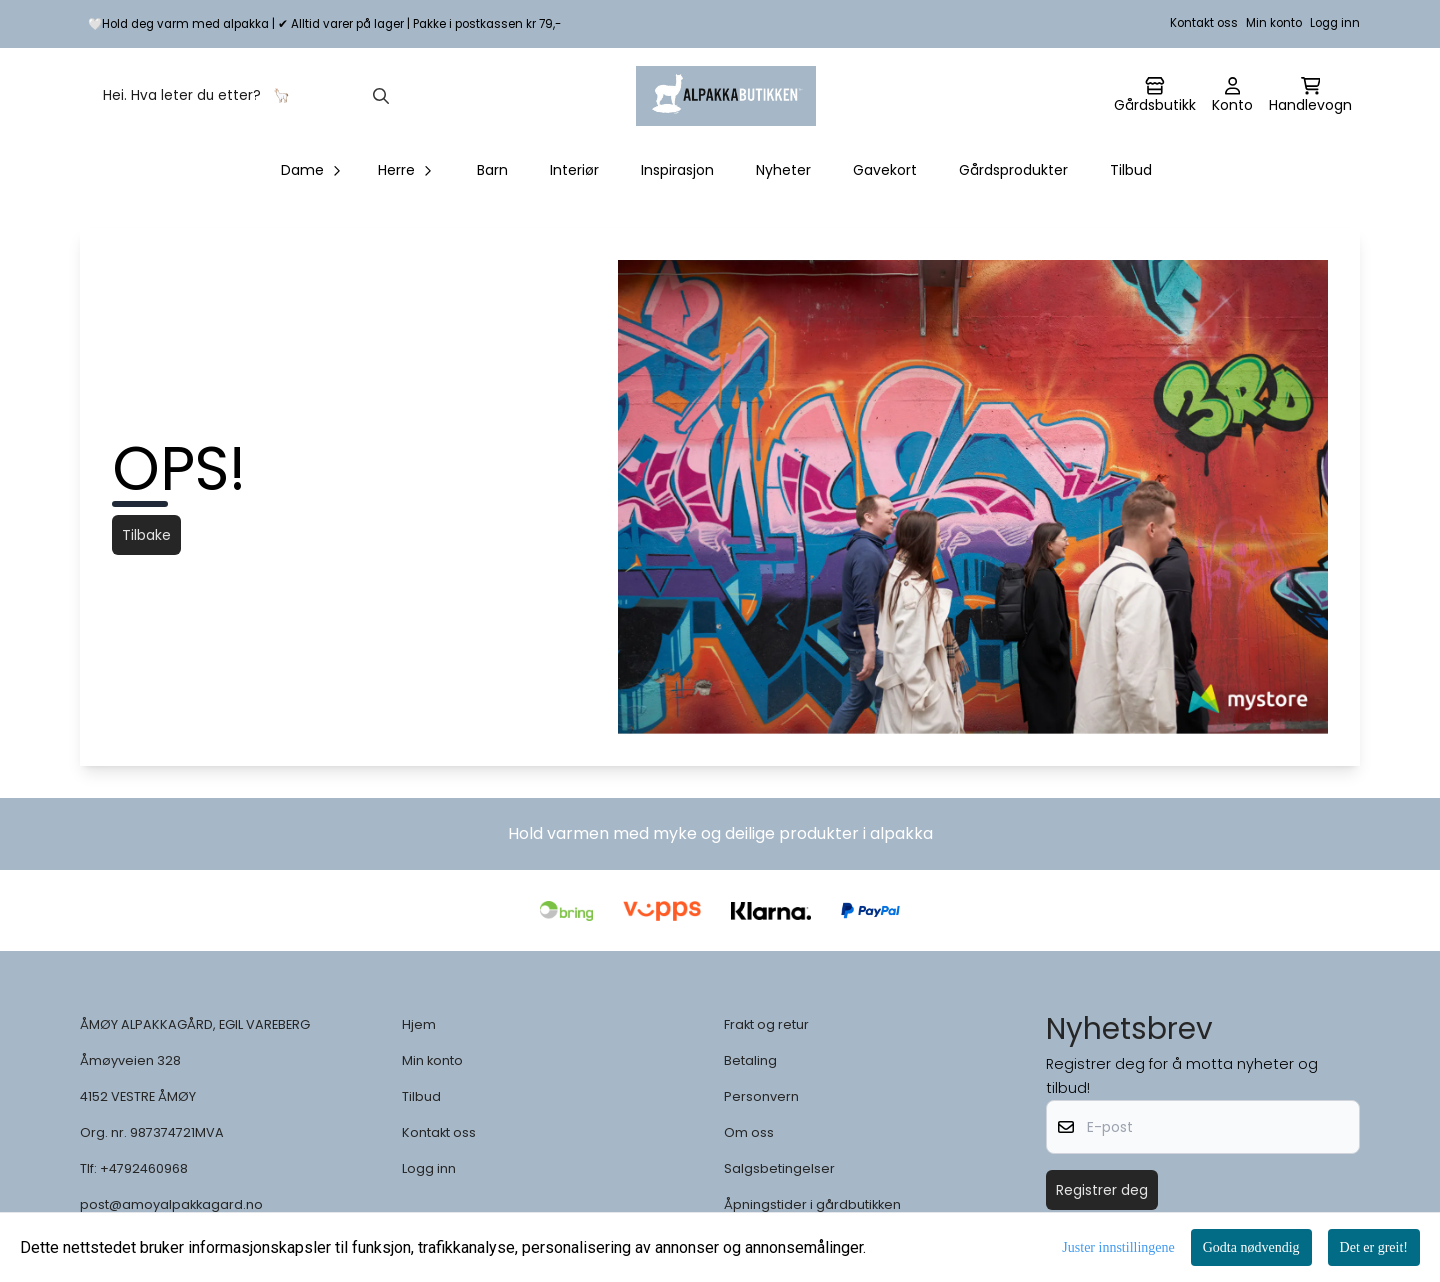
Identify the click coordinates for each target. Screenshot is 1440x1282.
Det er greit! (1374, 1247)
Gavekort (885, 170)
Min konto (1274, 23)
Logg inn (1335, 23)
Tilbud (1131, 170)
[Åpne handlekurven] (1310, 96)
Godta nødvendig (1251, 1247)
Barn (492, 170)
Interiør (574, 170)
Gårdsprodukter (1013, 170)
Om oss (749, 1132)
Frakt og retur (766, 1024)
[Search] (381, 96)
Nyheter (783, 170)
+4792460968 (144, 1168)
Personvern (761, 1096)
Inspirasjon (677, 170)
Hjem (419, 1024)
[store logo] (726, 96)
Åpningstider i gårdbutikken (812, 1204)
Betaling (750, 1060)
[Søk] (244, 96)
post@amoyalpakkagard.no (171, 1204)
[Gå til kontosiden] (1155, 96)
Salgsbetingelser (779, 1168)
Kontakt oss (1204, 23)
